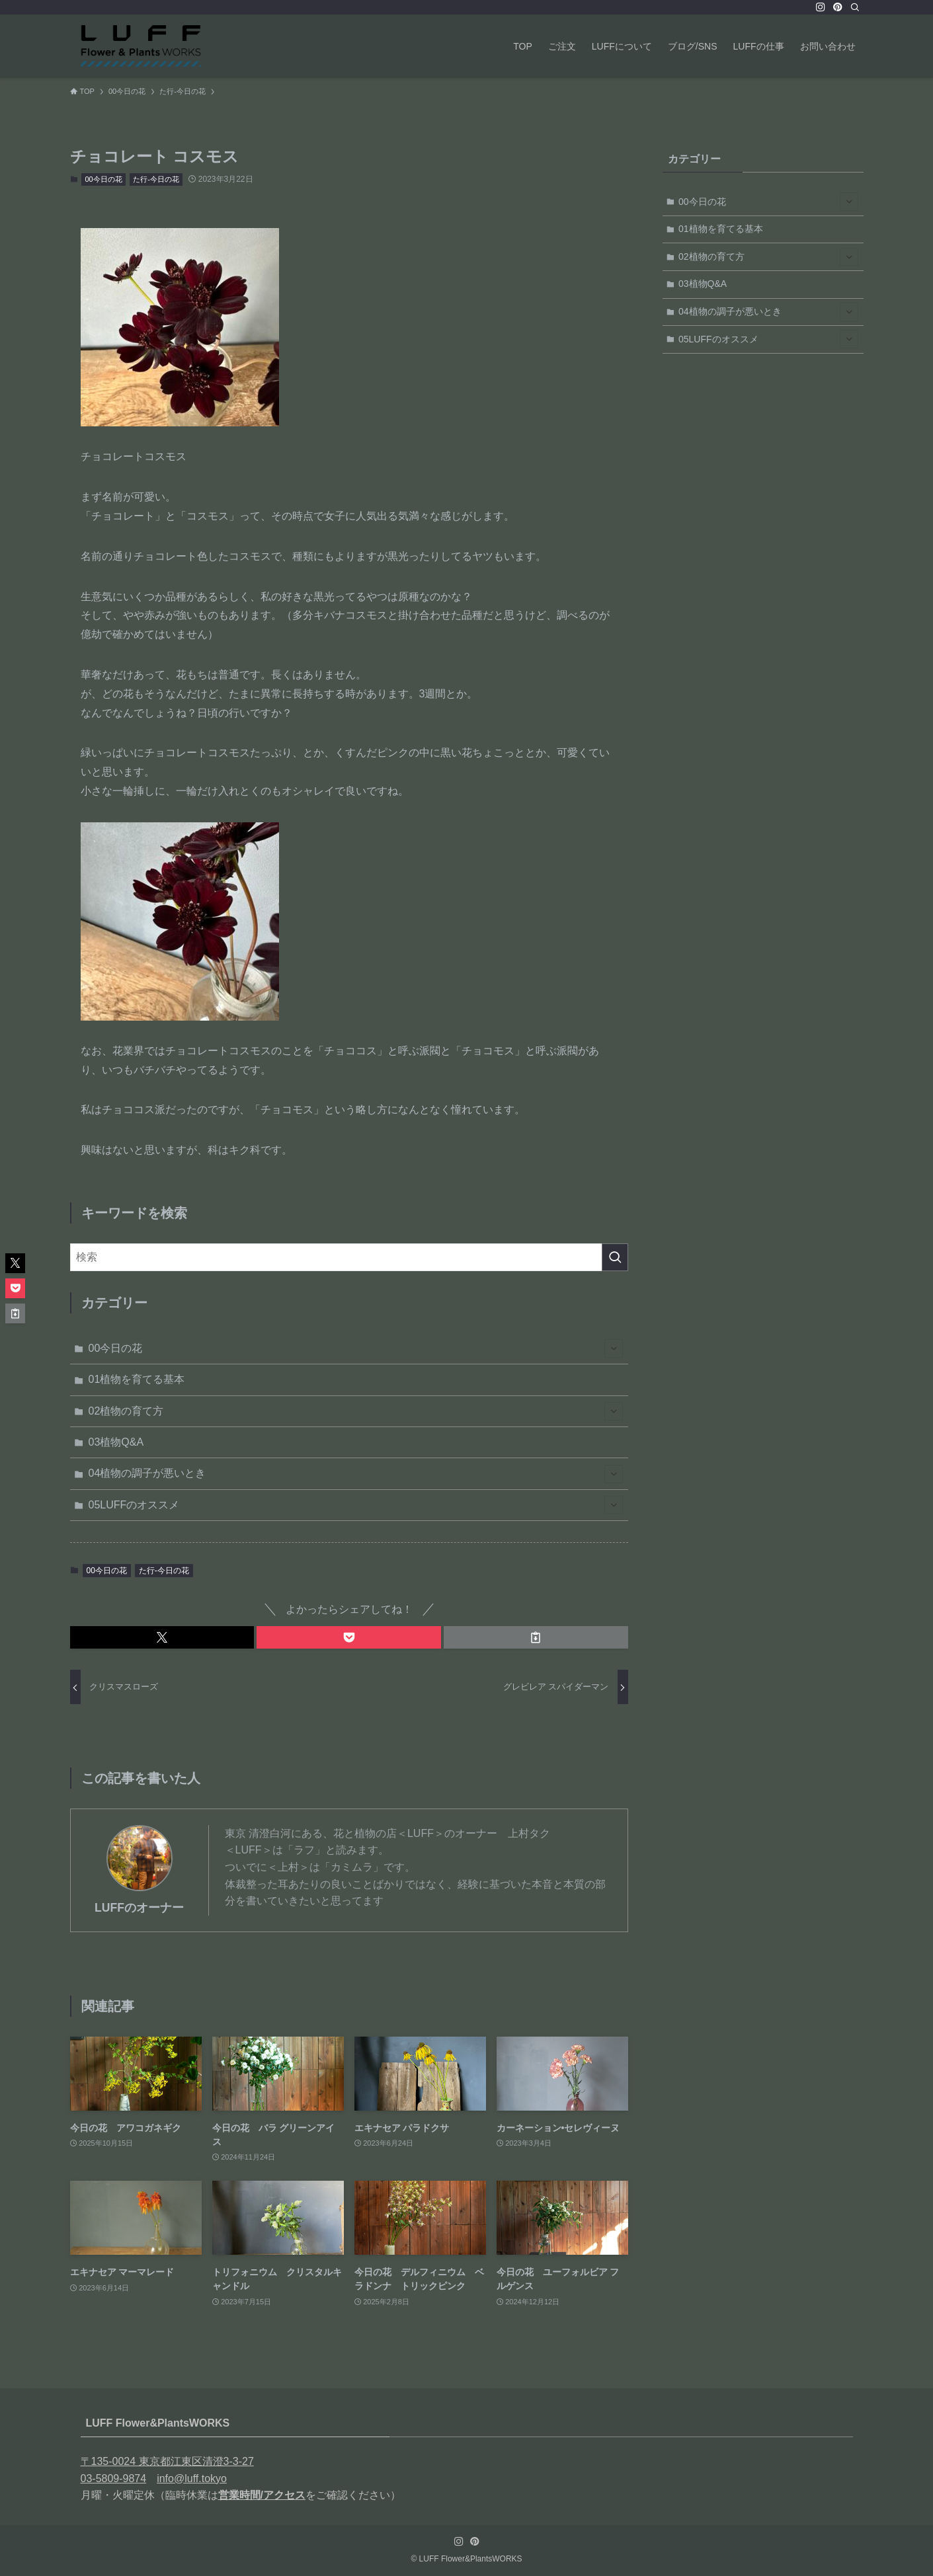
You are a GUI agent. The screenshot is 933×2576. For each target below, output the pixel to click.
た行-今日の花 (156, 179)
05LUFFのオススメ (356, 1505)
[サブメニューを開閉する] (613, 1348)
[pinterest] (837, 7)
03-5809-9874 (114, 2478)
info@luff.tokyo (192, 2478)
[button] (162, 1637)
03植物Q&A (116, 1442)
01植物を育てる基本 (137, 1379)
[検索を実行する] (615, 1257)
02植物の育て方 (356, 1411)
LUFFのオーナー (139, 1907)
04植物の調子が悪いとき (356, 1474)
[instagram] (820, 7)
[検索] (855, 7)
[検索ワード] (349, 1257)
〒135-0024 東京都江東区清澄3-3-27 (167, 2461)
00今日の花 (103, 179)
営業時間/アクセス (261, 2495)
